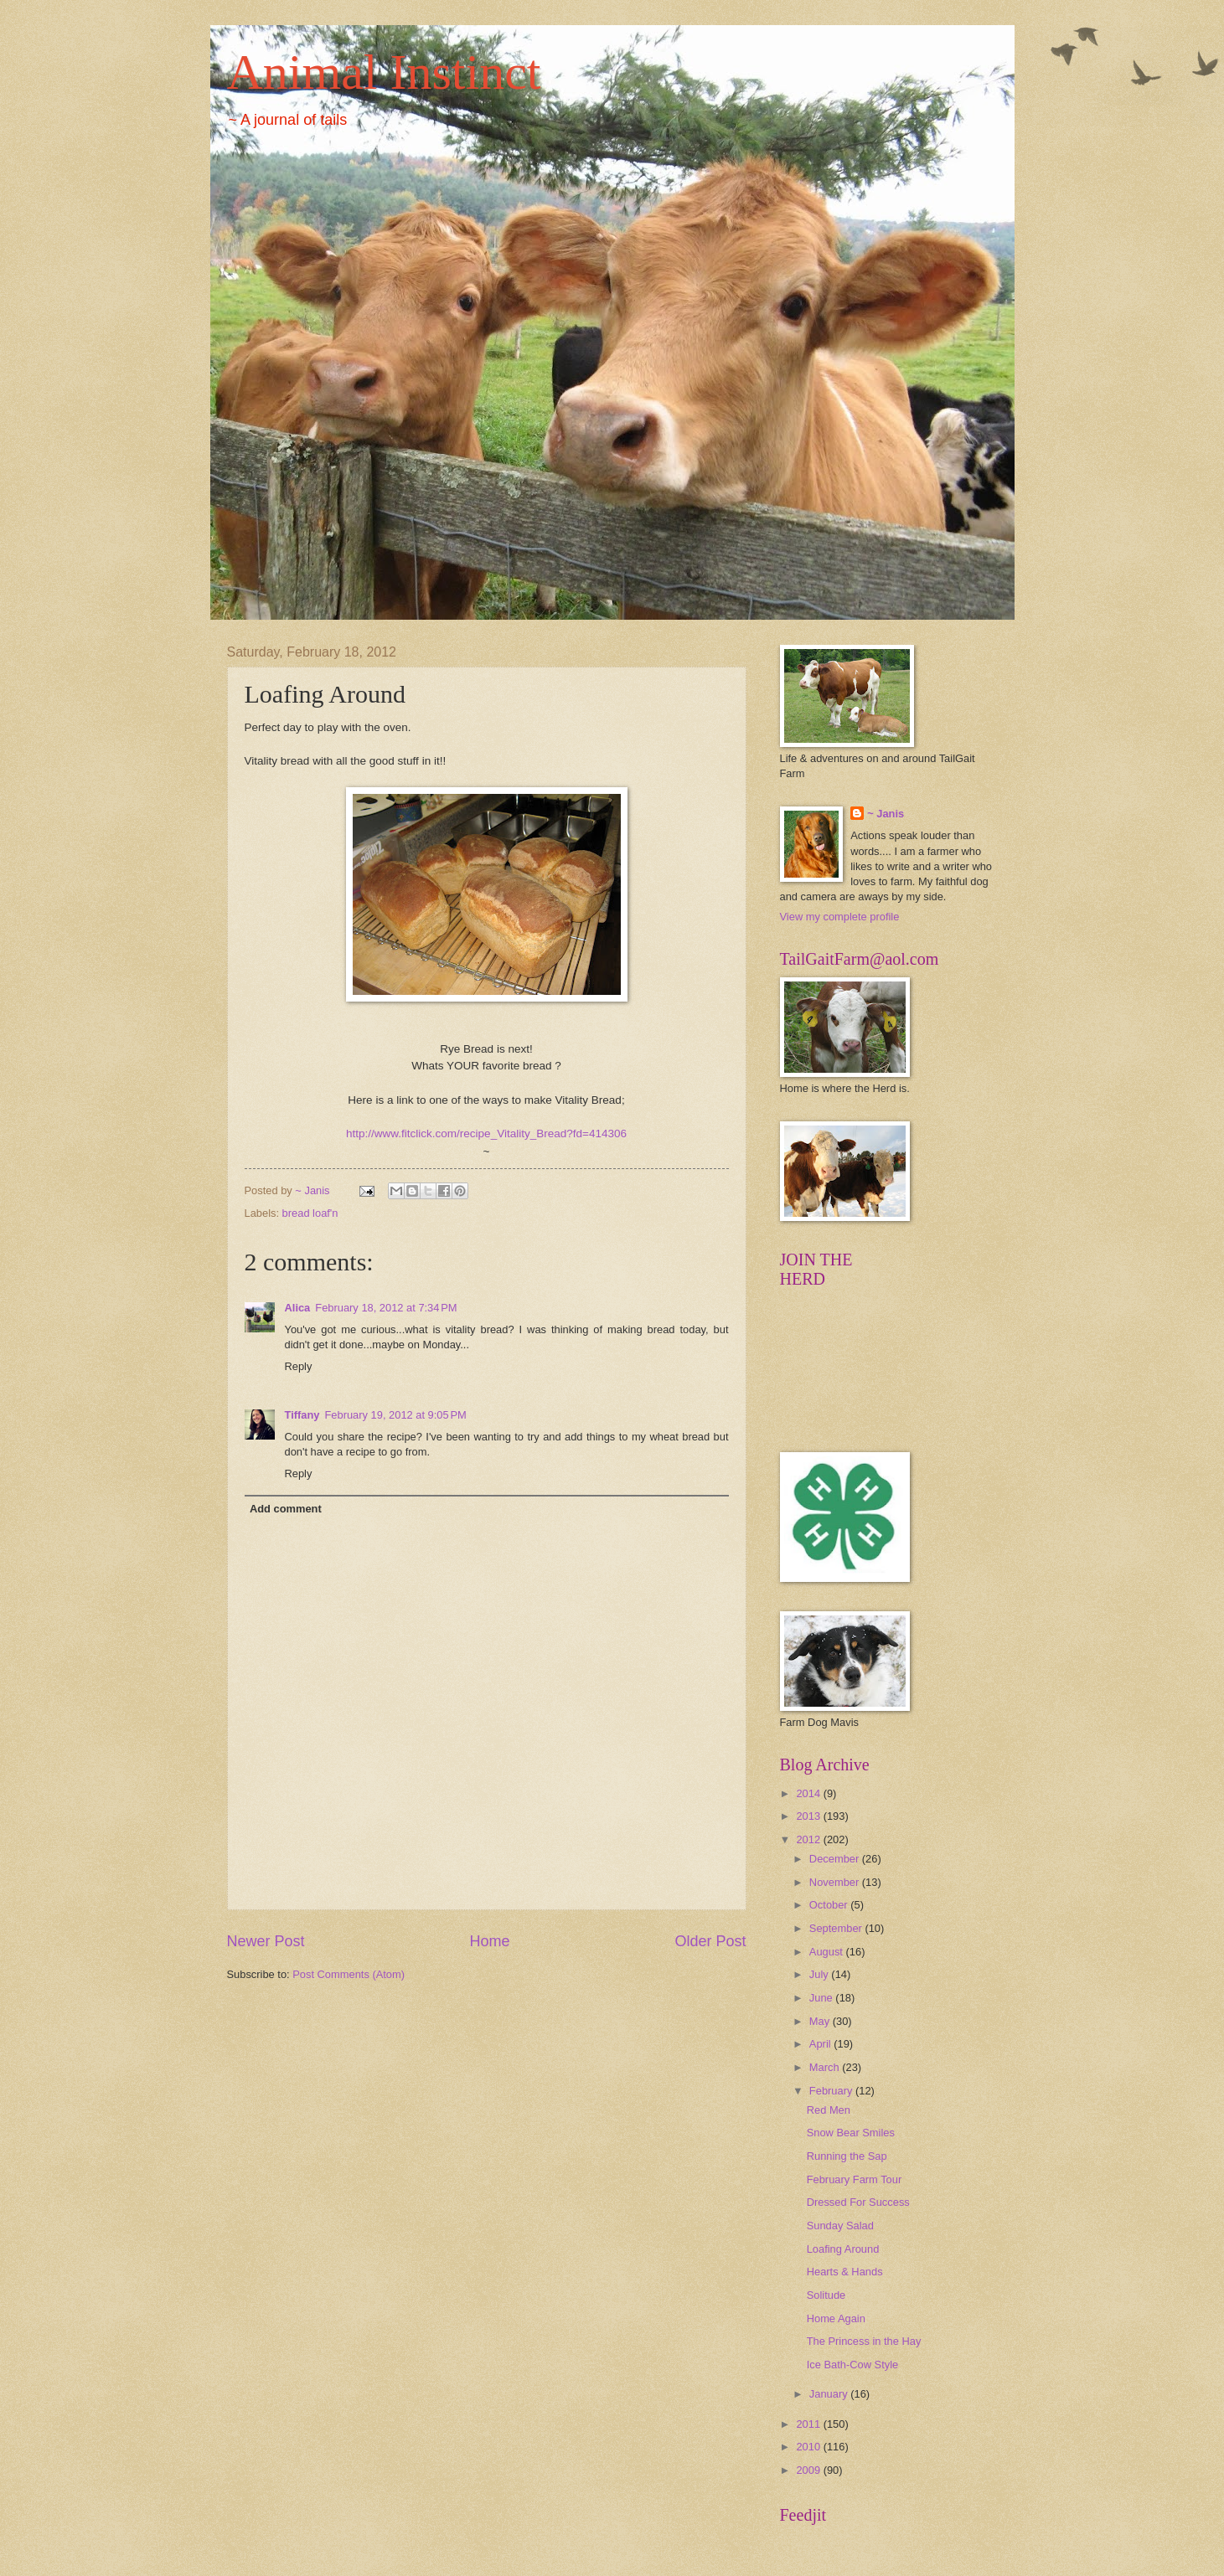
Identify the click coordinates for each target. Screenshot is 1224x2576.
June (822, 1997)
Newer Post (266, 1941)
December (835, 1858)
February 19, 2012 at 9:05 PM (395, 1415)
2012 (809, 1839)
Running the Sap (847, 2156)
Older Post (710, 1941)
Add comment (286, 1508)
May (821, 2021)
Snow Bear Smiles (851, 2132)
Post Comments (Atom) (348, 1974)
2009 (809, 2470)
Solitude (826, 2295)
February (832, 2090)
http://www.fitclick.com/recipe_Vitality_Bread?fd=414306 (486, 1133)
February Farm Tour (854, 2179)
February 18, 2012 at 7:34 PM (386, 1307)
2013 (809, 1816)
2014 (809, 1793)
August (827, 1951)
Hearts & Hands (845, 2271)
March (825, 2067)
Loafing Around (843, 2249)
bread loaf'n (310, 1213)
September (837, 1928)
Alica (298, 1307)
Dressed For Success (858, 2202)
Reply (298, 1366)
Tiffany (302, 1415)
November (835, 1882)
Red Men (828, 2110)
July (820, 1974)
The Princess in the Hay (864, 2341)
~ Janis (885, 813)
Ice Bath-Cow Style (852, 2364)
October (829, 1905)
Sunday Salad (840, 2225)
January (829, 2394)
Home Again (836, 2318)
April (821, 2044)
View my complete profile (840, 916)
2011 (809, 2424)
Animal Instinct (384, 72)
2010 (809, 2446)
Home (489, 1941)
